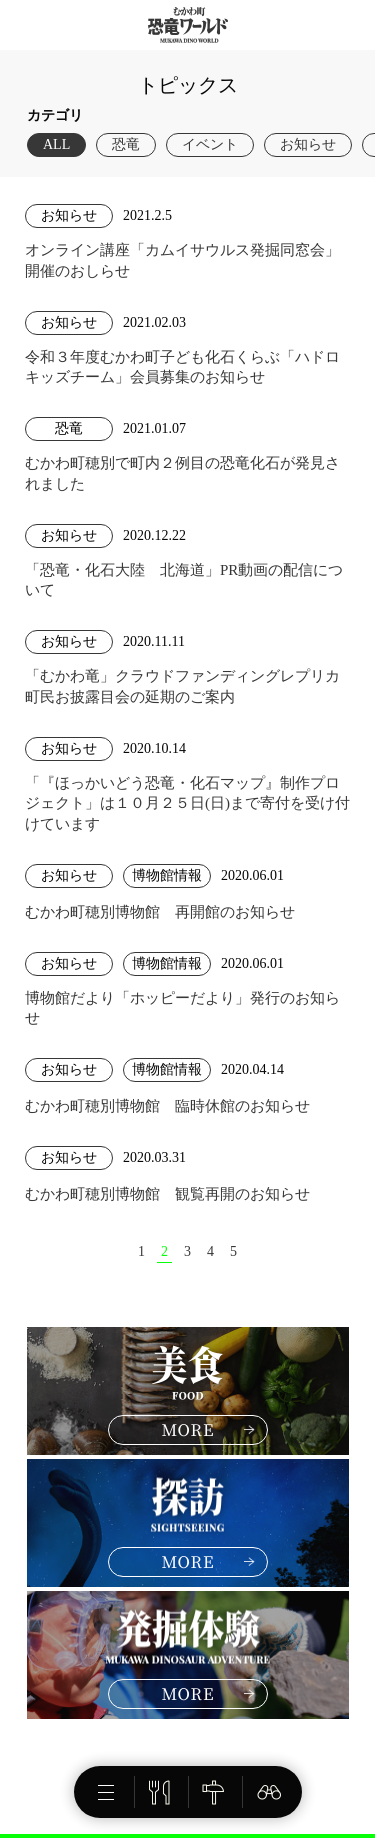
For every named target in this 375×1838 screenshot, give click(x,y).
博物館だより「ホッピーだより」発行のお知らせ (182, 1008)
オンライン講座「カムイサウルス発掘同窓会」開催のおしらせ (182, 260)
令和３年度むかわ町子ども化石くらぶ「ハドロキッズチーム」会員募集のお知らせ (182, 367)
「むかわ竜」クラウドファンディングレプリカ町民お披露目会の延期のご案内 (182, 686)
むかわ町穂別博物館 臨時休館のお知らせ (167, 1106)
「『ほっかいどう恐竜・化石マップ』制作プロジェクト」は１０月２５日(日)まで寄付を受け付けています (187, 803)
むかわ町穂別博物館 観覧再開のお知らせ (167, 1194)
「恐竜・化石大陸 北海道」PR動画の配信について (184, 580)
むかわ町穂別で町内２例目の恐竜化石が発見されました (182, 473)
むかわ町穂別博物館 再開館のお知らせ (160, 912)
